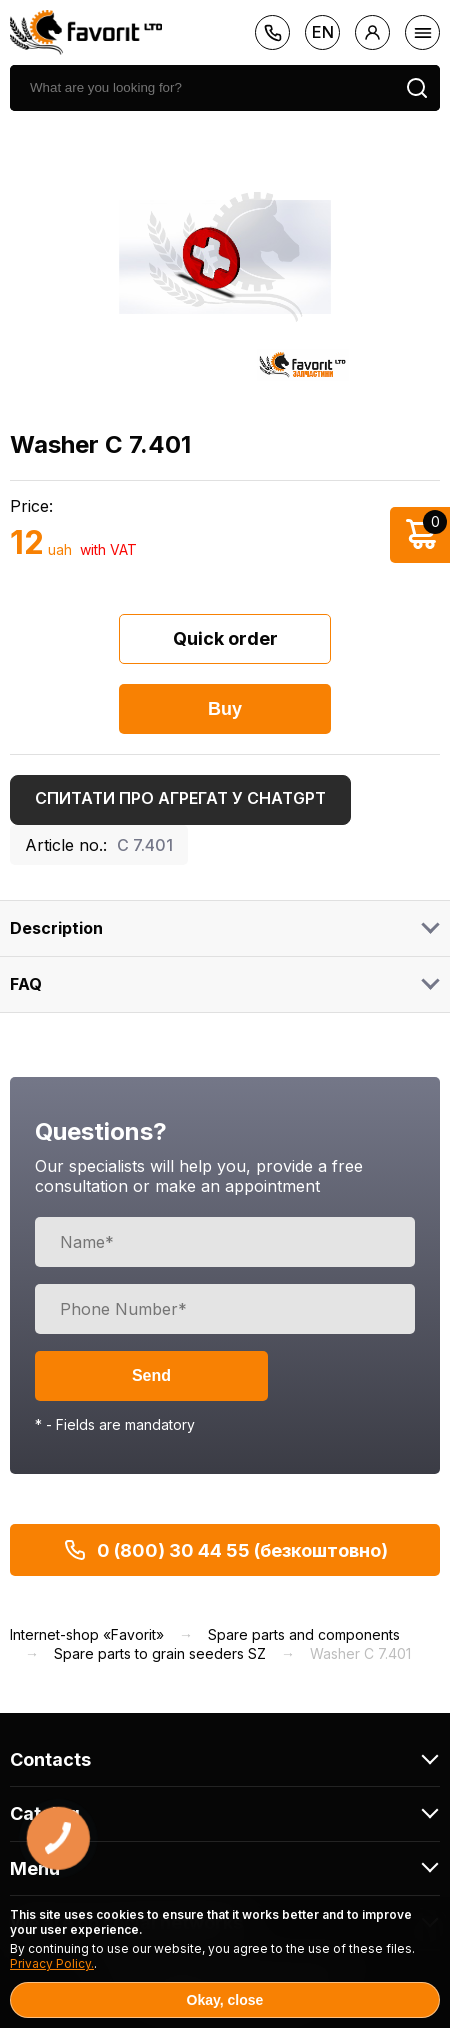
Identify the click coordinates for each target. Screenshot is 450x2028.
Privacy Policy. (52, 1963)
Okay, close (225, 2000)
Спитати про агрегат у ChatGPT (180, 798)
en (323, 32)
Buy (225, 709)
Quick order (225, 638)
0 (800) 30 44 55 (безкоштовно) (225, 1550)
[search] (202, 88)
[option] (225, 257)
